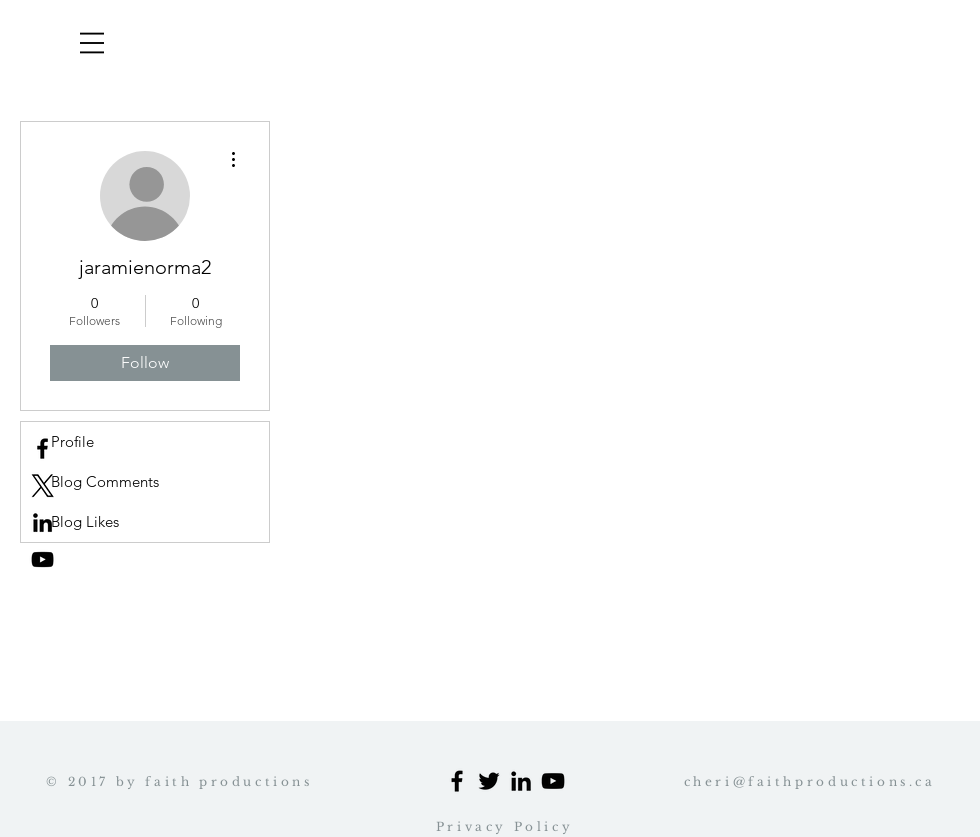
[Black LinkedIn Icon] (521, 781)
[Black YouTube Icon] (42, 559)
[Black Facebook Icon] (457, 781)
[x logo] (42, 485)
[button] (92, 43)
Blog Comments (105, 481)
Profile (72, 441)
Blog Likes (85, 521)
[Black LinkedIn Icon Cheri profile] (42, 522)
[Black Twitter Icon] (489, 781)
